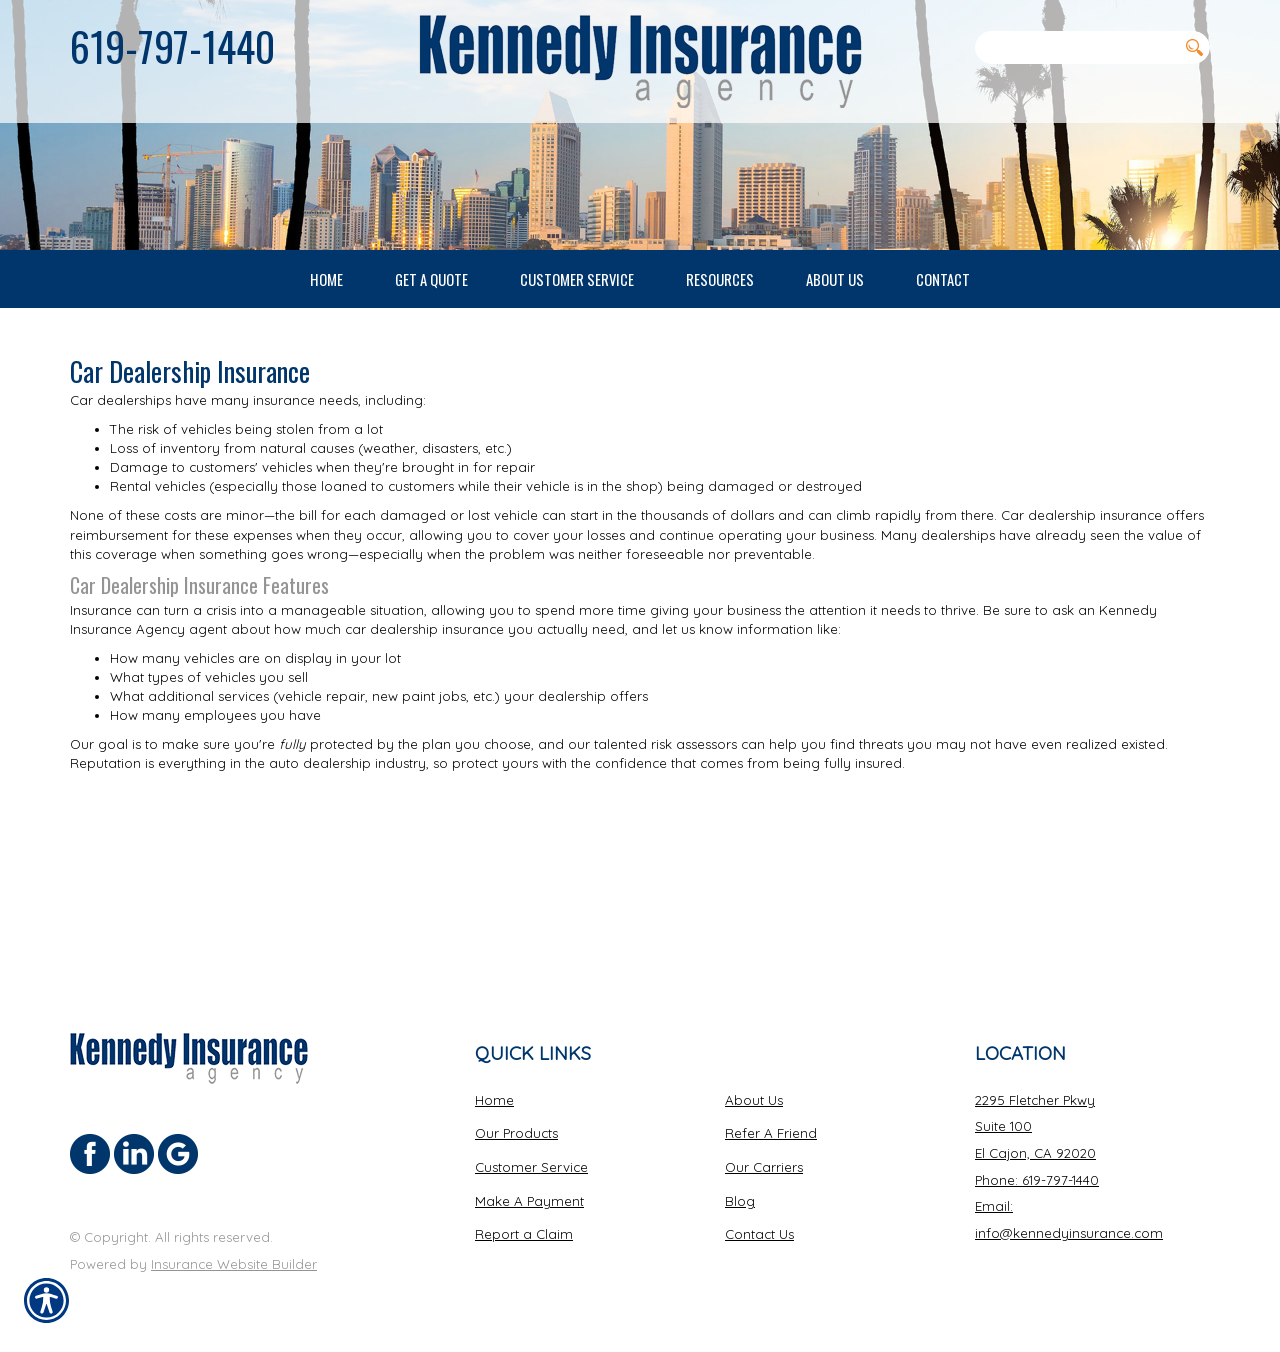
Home (494, 1099)
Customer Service (531, 1166)
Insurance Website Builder (234, 1263)
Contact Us (759, 1234)
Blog (740, 1200)
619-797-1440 (172, 46)
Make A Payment (529, 1200)
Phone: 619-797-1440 (1037, 1179)
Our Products (516, 1133)
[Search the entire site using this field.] (1076, 47)
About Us (754, 1099)
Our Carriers (764, 1166)
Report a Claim (524, 1234)
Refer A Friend (771, 1133)
